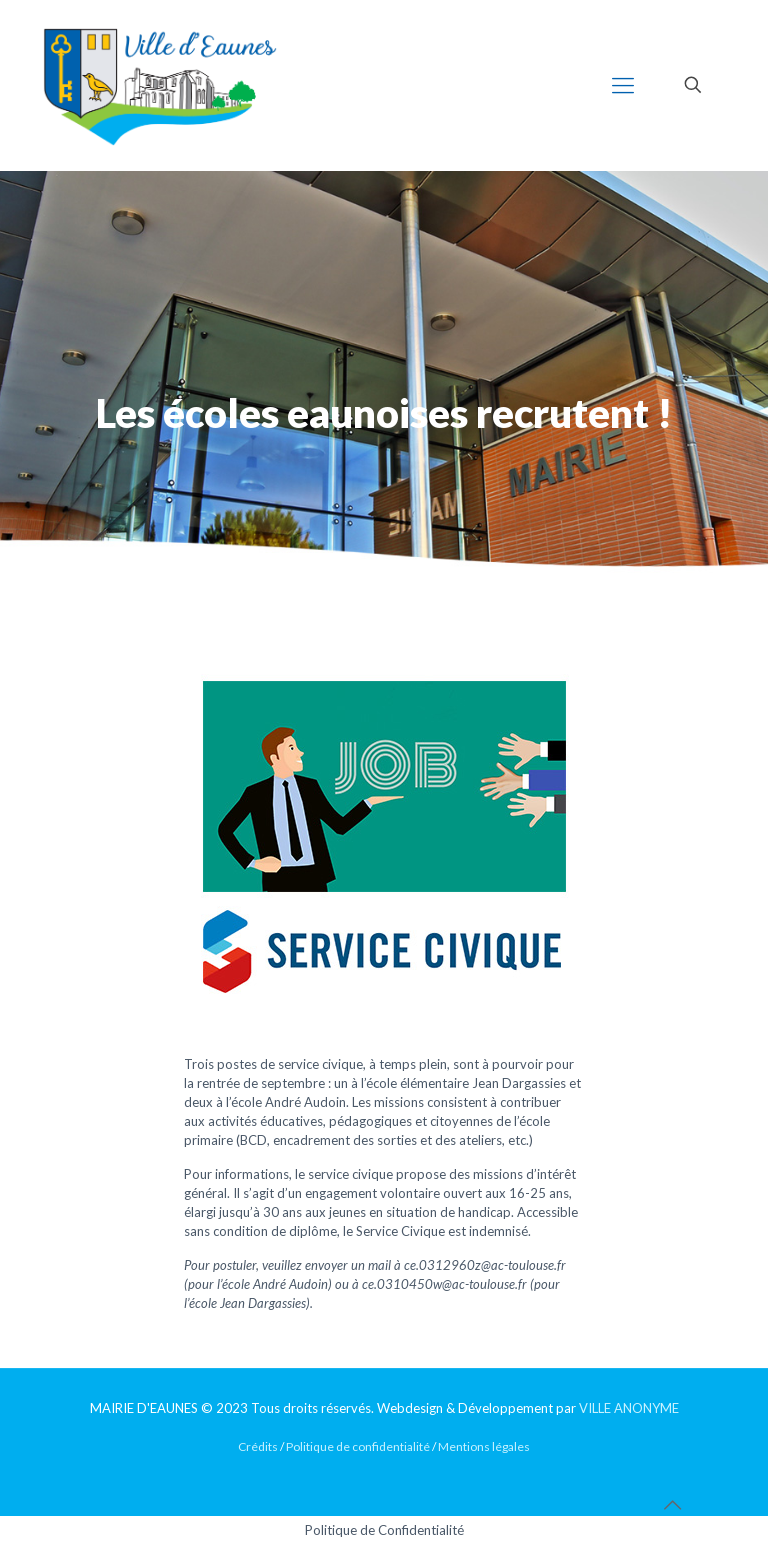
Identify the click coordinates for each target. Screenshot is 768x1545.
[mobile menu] (623, 85)
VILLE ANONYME (629, 1408)
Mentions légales (484, 1446)
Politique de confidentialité (358, 1446)
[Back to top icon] (672, 1504)
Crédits (258, 1446)
